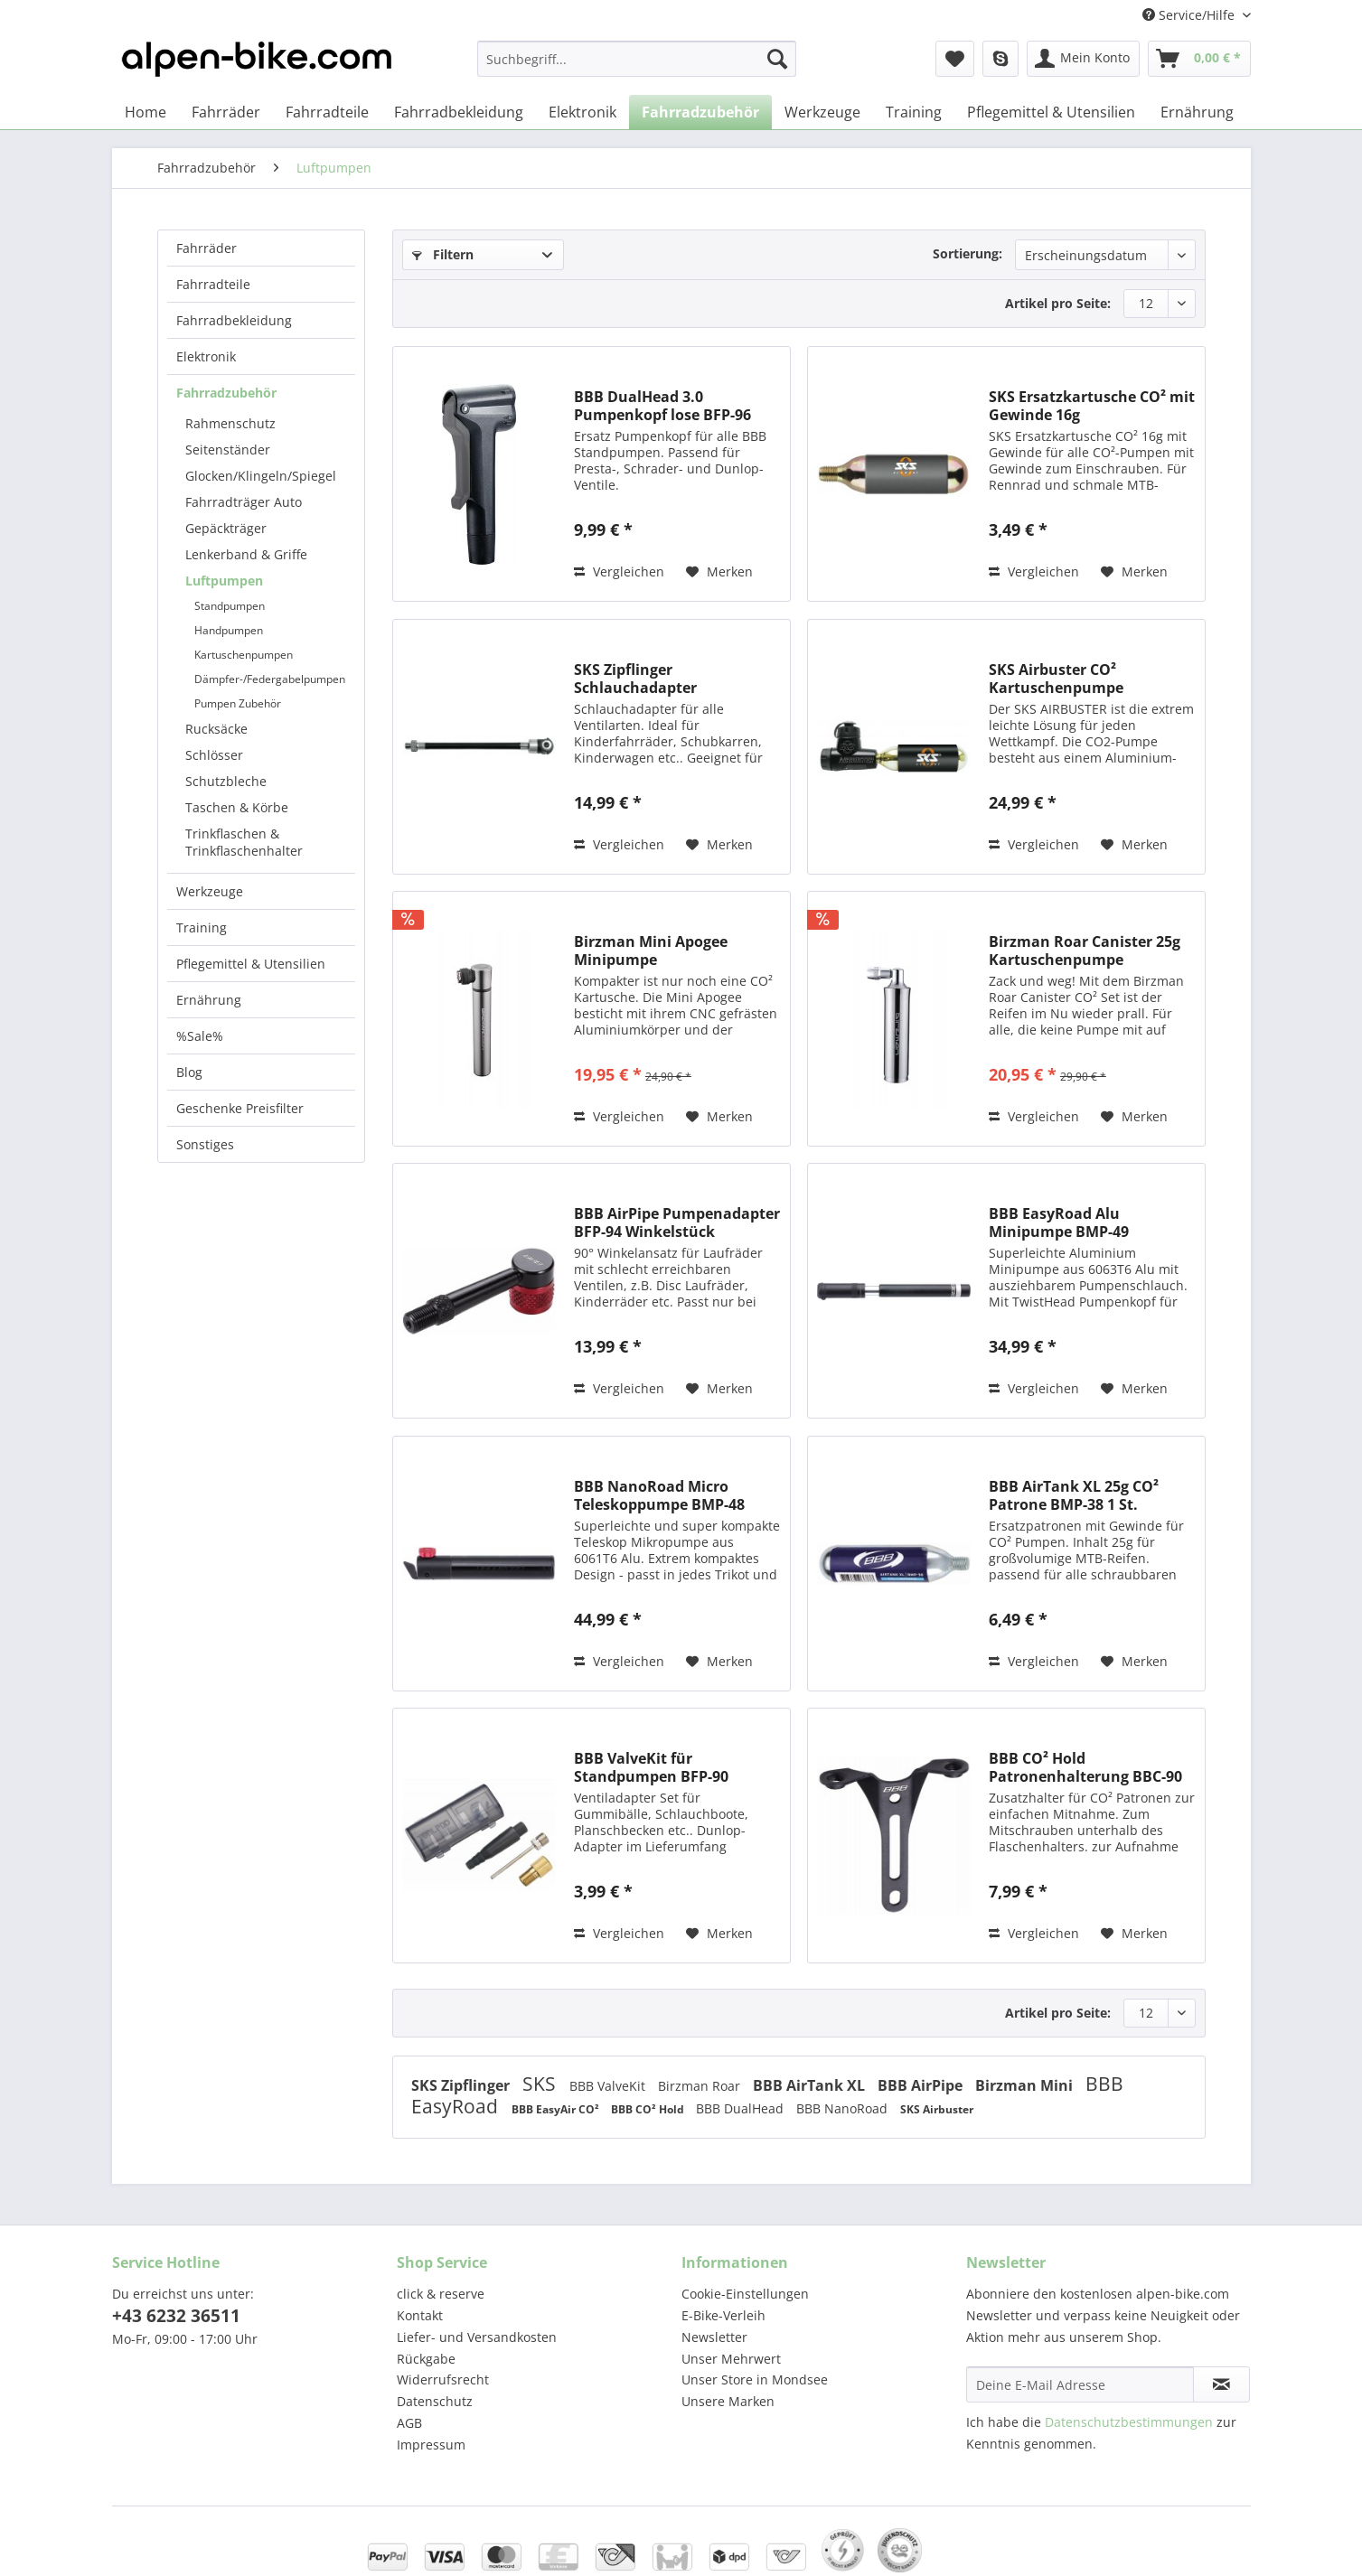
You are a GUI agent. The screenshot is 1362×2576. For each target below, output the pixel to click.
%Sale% (199, 1035)
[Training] (913, 112)
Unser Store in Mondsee (754, 2379)
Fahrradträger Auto (243, 502)
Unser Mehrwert (731, 2358)
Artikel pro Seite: (1058, 303)
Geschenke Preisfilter (240, 1108)
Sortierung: (967, 253)
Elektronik (206, 356)
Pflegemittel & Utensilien (250, 963)
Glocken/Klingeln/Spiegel (260, 475)
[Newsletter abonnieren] (1221, 2384)
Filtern (443, 254)
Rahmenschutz (230, 423)
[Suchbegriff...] (636, 59)
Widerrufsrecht (443, 2379)
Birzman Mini (1025, 2085)
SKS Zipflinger (462, 2085)
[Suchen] (777, 59)
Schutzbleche (226, 781)
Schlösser (214, 754)
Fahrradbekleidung (234, 320)
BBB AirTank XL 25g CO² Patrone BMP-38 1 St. (1074, 1495)
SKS (541, 2083)
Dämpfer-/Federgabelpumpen (269, 679)
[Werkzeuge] (822, 112)
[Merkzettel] (954, 59)
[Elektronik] (582, 112)
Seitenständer (227, 449)
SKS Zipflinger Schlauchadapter (635, 678)
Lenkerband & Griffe (246, 554)
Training (201, 927)
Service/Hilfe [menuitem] (1190, 14)
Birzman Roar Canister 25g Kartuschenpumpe (1084, 950)
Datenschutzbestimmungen (1129, 2422)
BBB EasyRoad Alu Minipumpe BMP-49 (1059, 1222)
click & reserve (440, 2293)
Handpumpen (228, 630)
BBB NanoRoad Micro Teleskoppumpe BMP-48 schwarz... (659, 1495)
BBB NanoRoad (843, 2108)
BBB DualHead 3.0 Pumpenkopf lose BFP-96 (662, 406)
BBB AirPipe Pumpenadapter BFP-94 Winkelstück (677, 1222)
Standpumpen (229, 606)
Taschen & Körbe (236, 807)
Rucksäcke (216, 728)
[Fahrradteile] (327, 112)
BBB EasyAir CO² (557, 2109)
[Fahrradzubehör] (700, 112)
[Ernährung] (1197, 112)
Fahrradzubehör (226, 392)
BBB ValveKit (609, 2085)
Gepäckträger (226, 528)
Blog (189, 1072)
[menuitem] (636, 67)
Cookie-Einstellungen (745, 2293)
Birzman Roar (701, 2085)
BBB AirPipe (922, 2085)
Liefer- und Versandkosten (477, 2337)
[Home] (145, 112)
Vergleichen (619, 571)
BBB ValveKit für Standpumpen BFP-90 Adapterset (651, 1767)
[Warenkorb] (1199, 59)
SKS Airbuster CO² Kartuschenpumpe (1056, 678)
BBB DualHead (741, 2108)
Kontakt (420, 2315)
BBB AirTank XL (811, 2085)
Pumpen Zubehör (237, 703)
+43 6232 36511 (176, 2316)
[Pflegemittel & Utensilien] (1051, 112)
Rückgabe (426, 2358)
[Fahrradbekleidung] (458, 112)
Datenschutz (435, 2401)
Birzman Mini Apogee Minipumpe (651, 950)
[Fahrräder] (226, 112)
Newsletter (714, 2337)
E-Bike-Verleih (723, 2315)
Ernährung (208, 999)
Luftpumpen (224, 580)
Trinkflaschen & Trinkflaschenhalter (244, 842)
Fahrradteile (213, 284)
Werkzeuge (209, 891)
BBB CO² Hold (649, 2109)
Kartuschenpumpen (243, 654)
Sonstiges (205, 1144)
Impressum (431, 2444)
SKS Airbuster (936, 2109)
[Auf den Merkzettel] (719, 572)
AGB (409, 2422)
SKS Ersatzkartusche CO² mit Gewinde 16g (1092, 406)
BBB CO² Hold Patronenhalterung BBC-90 (1085, 1767)
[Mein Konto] (1083, 59)
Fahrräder (206, 248)
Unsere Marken (728, 2401)
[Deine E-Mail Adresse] (1080, 2384)
